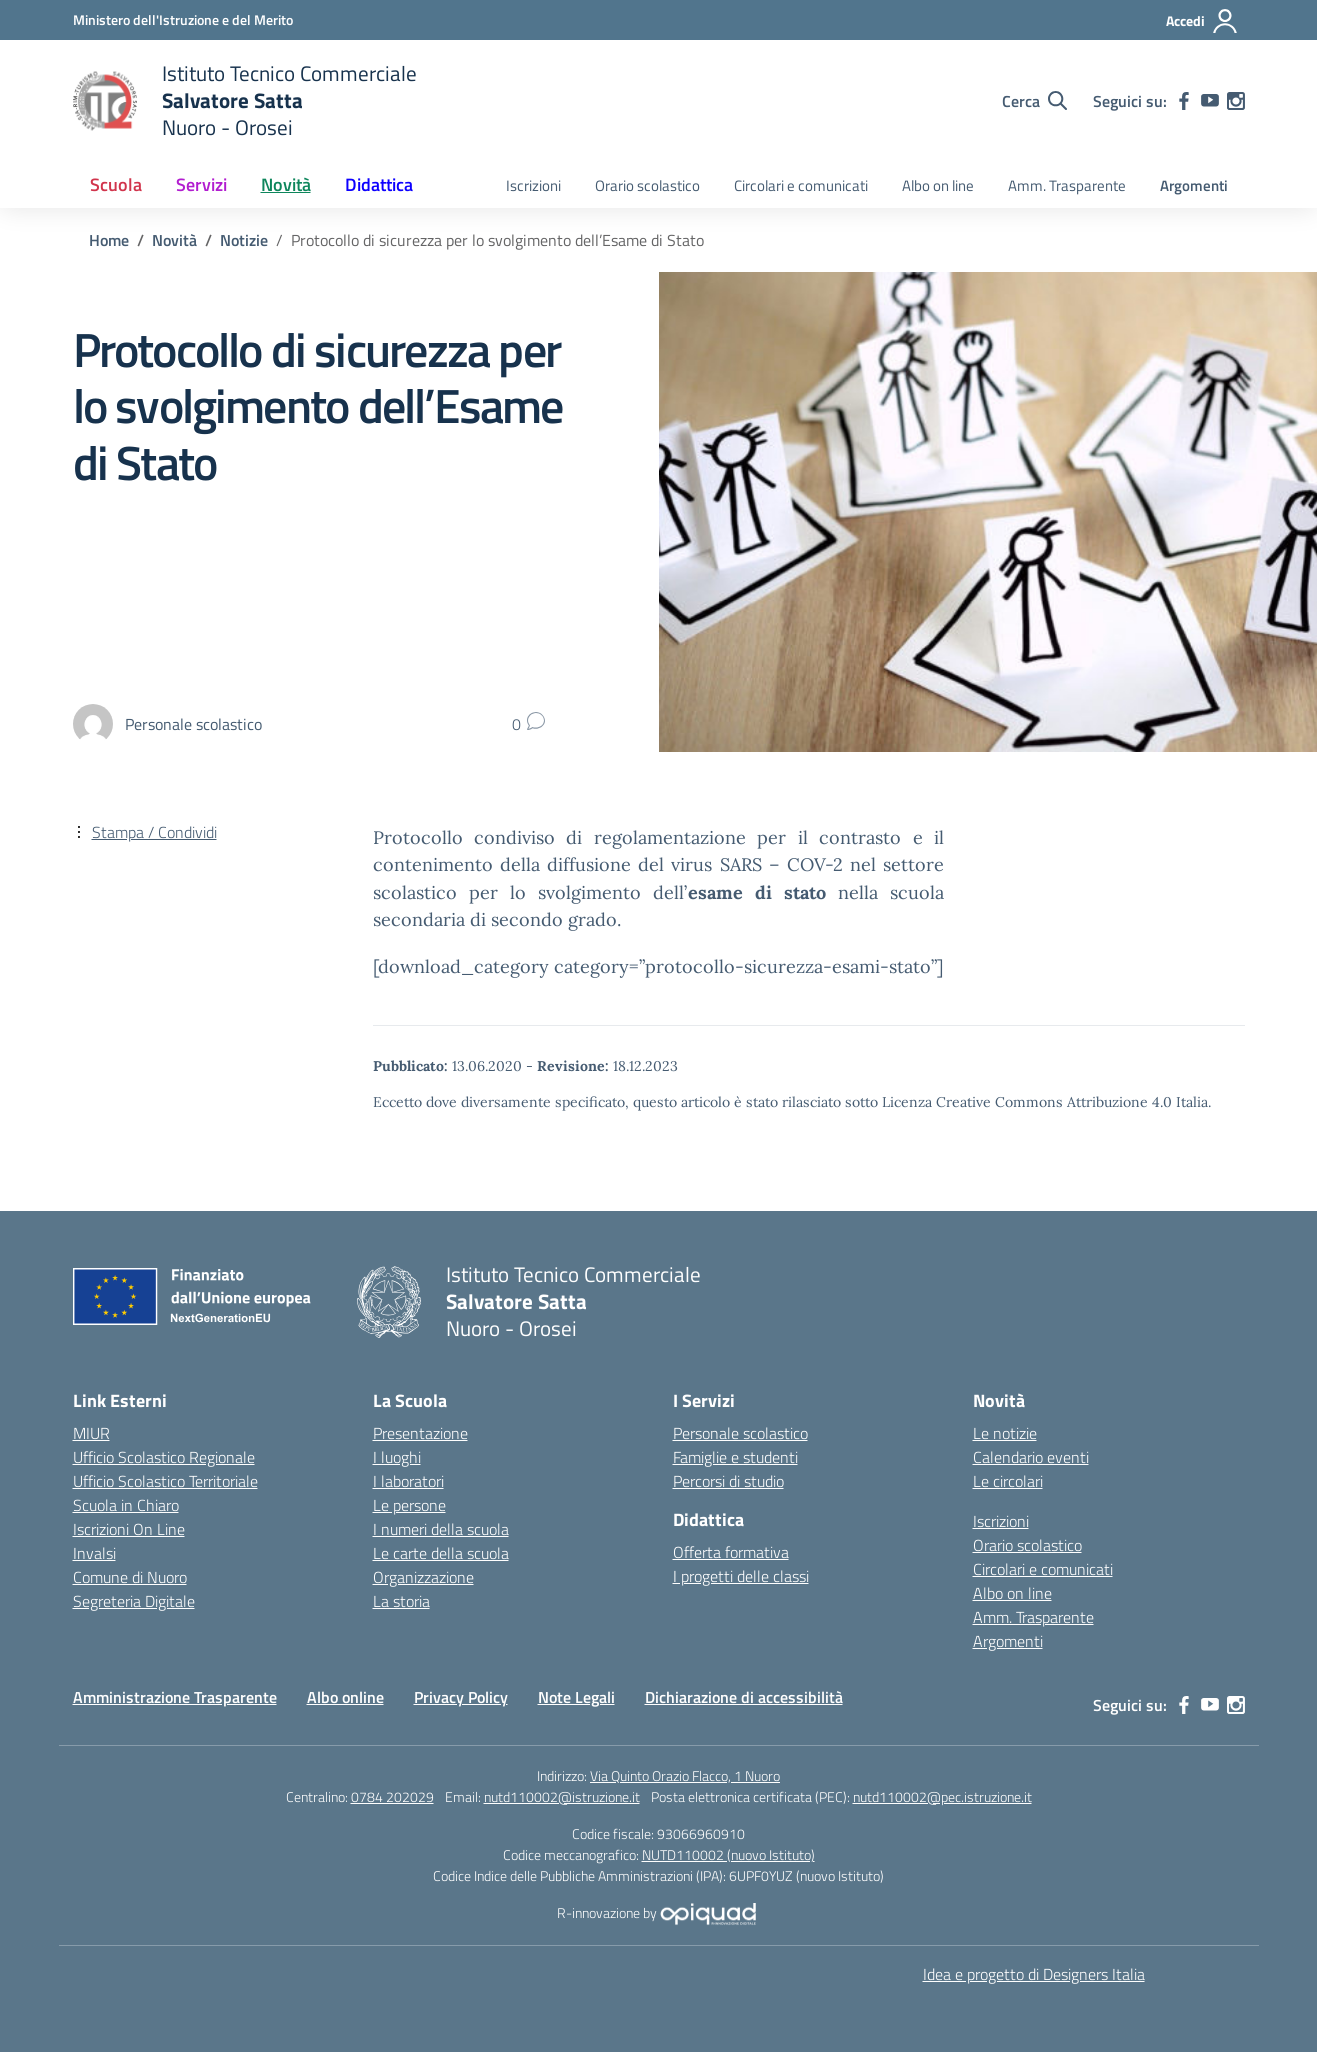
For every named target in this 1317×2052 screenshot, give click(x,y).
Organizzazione (423, 1577)
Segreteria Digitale (134, 1601)
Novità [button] (286, 184)
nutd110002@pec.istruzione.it (942, 1796)
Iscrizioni (533, 185)
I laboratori (408, 1481)
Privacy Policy (461, 1697)
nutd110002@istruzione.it (562, 1796)
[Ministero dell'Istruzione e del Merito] (183, 19)
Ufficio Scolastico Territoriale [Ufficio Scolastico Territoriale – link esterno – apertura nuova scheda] (165, 1481)
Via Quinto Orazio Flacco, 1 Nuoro (685, 1775)
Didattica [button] (379, 184)
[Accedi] (1202, 21)
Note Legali (576, 1697)
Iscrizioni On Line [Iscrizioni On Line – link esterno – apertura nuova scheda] (129, 1529)
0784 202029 (392, 1796)
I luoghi (397, 1457)
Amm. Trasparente (1067, 185)
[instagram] (1236, 101)
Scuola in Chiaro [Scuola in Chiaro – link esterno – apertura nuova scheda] (126, 1505)
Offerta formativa (731, 1552)
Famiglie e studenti (735, 1457)
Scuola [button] (116, 184)
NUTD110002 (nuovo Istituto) (728, 1854)
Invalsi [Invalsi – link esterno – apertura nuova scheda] (94, 1553)
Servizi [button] (201, 184)
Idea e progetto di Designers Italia (1034, 1974)
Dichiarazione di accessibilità (744, 1697)
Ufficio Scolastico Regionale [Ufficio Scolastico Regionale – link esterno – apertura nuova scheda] (164, 1457)
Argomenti (1194, 185)
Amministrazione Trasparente (175, 1697)
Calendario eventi (1031, 1457)
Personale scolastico (740, 1433)
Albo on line (938, 185)
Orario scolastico (647, 185)
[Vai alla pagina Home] (109, 240)
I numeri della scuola (441, 1529)
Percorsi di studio (728, 1481)
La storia (401, 1601)
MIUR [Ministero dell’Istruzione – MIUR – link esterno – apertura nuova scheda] (91, 1433)
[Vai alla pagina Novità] (174, 240)
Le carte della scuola (441, 1553)
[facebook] (1184, 101)
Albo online (345, 1697)
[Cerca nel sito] (1034, 101)
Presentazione (420, 1433)
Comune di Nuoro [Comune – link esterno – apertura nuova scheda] (130, 1577)
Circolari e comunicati (801, 185)
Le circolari (1008, 1481)
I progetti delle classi (741, 1576)
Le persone (409, 1505)
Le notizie (1005, 1433)
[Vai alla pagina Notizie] (244, 240)
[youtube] (1210, 101)
